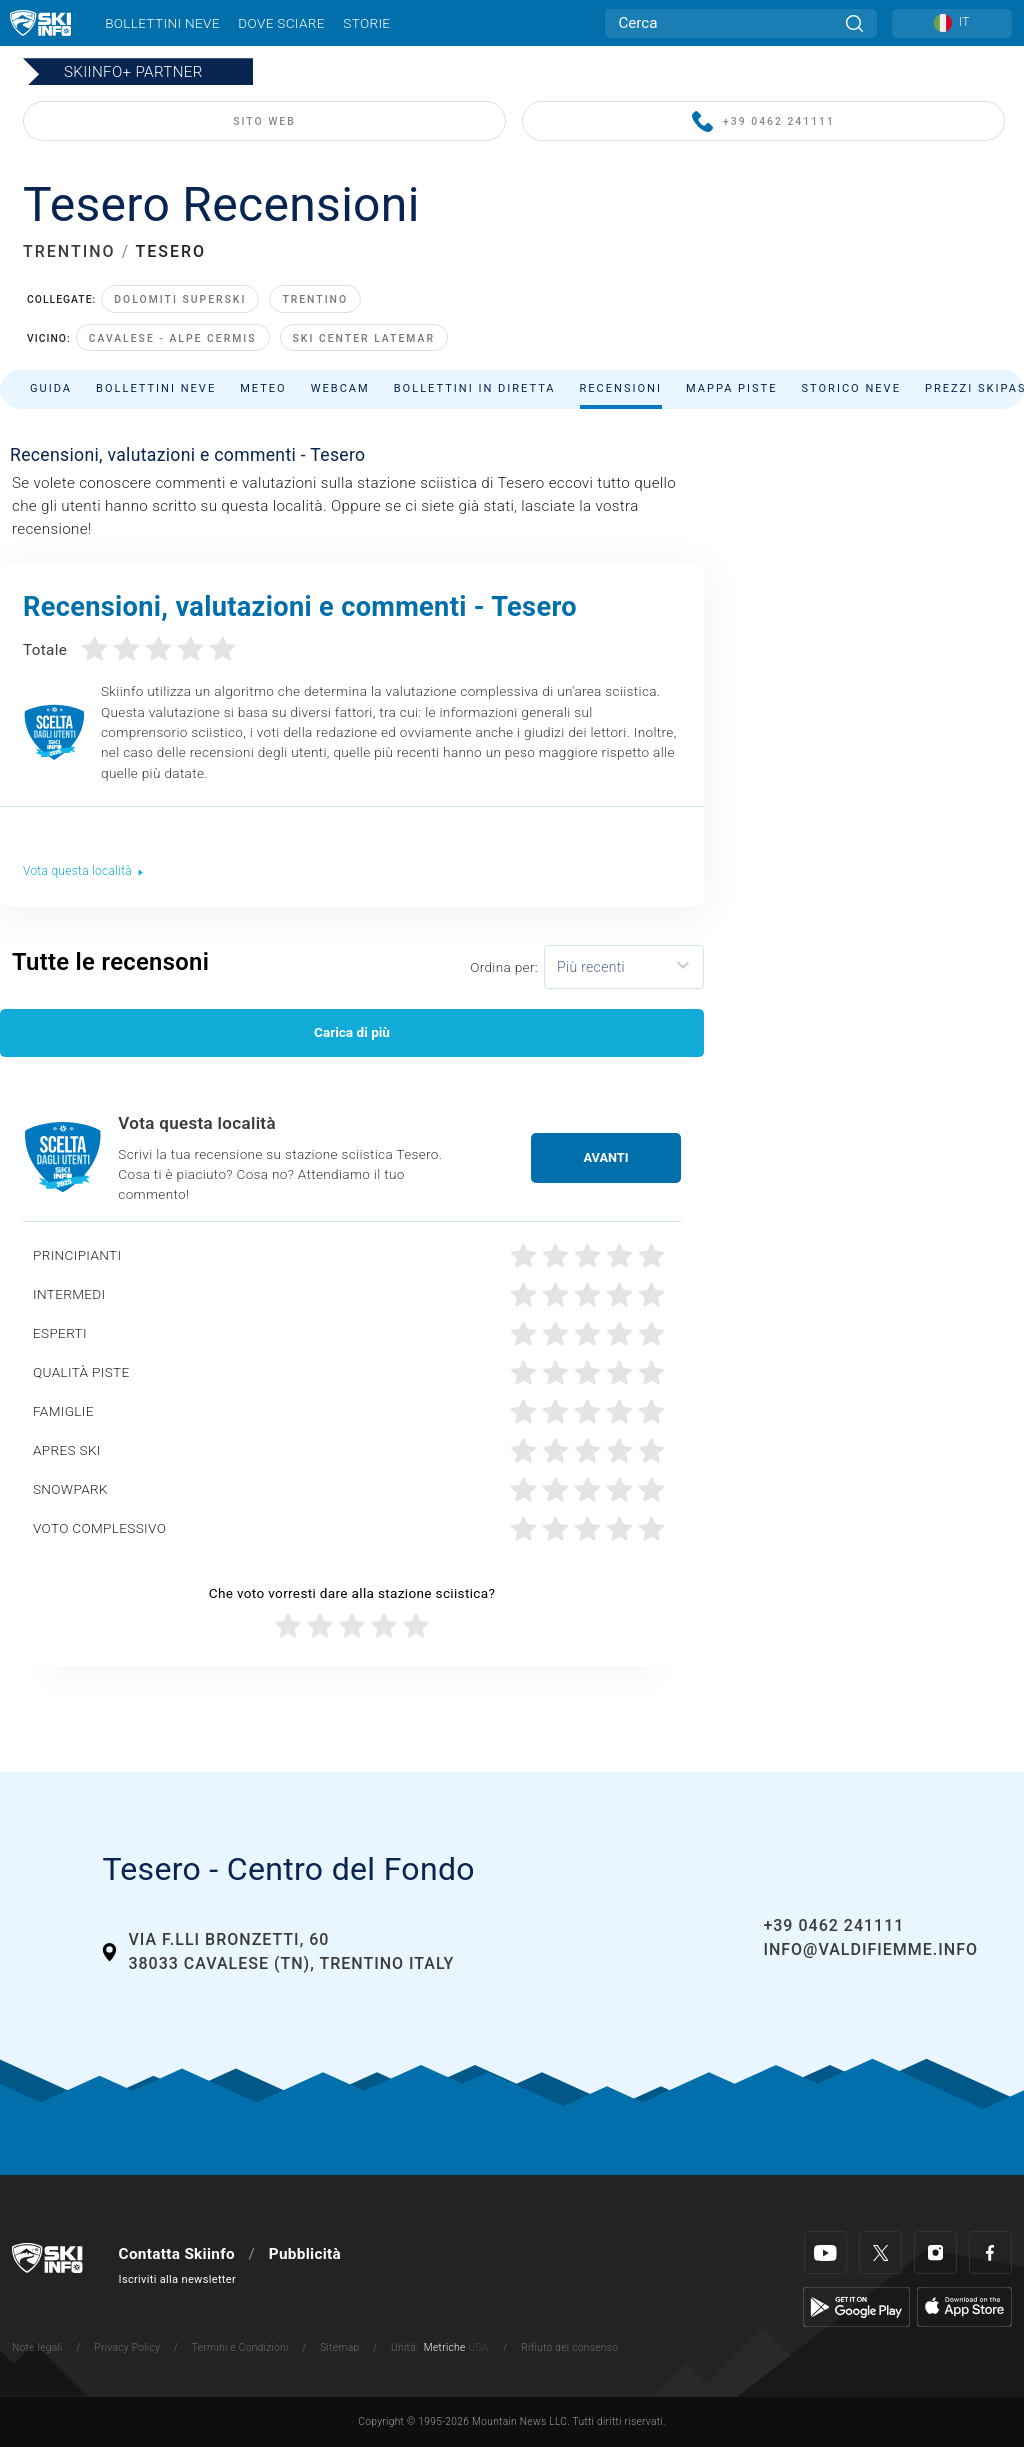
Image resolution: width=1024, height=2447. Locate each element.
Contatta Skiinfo (177, 2254)
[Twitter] (880, 2252)
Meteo (263, 388)
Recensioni (621, 388)
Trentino (315, 299)
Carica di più (352, 1032)
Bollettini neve (162, 23)
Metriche (445, 2347)
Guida (51, 388)
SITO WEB (264, 121)
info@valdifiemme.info (870, 1949)
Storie (366, 23)
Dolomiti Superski (180, 299)
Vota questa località (84, 871)
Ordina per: (504, 967)
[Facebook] (990, 2252)
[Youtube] (825, 2252)
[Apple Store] (964, 2306)
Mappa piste (732, 388)
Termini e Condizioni (240, 2347)
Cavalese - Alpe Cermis (173, 338)
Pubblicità (305, 2254)
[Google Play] (856, 2306)
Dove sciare (281, 23)
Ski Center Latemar (364, 338)
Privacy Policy (127, 2347)
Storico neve (851, 388)
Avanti (606, 1157)
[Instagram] (935, 2252)
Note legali (37, 2347)
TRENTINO (69, 251)
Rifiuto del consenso (569, 2347)
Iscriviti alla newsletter (177, 2279)
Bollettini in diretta (475, 388)
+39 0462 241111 (763, 122)
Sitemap (339, 2347)
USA (478, 2347)
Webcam (340, 388)
